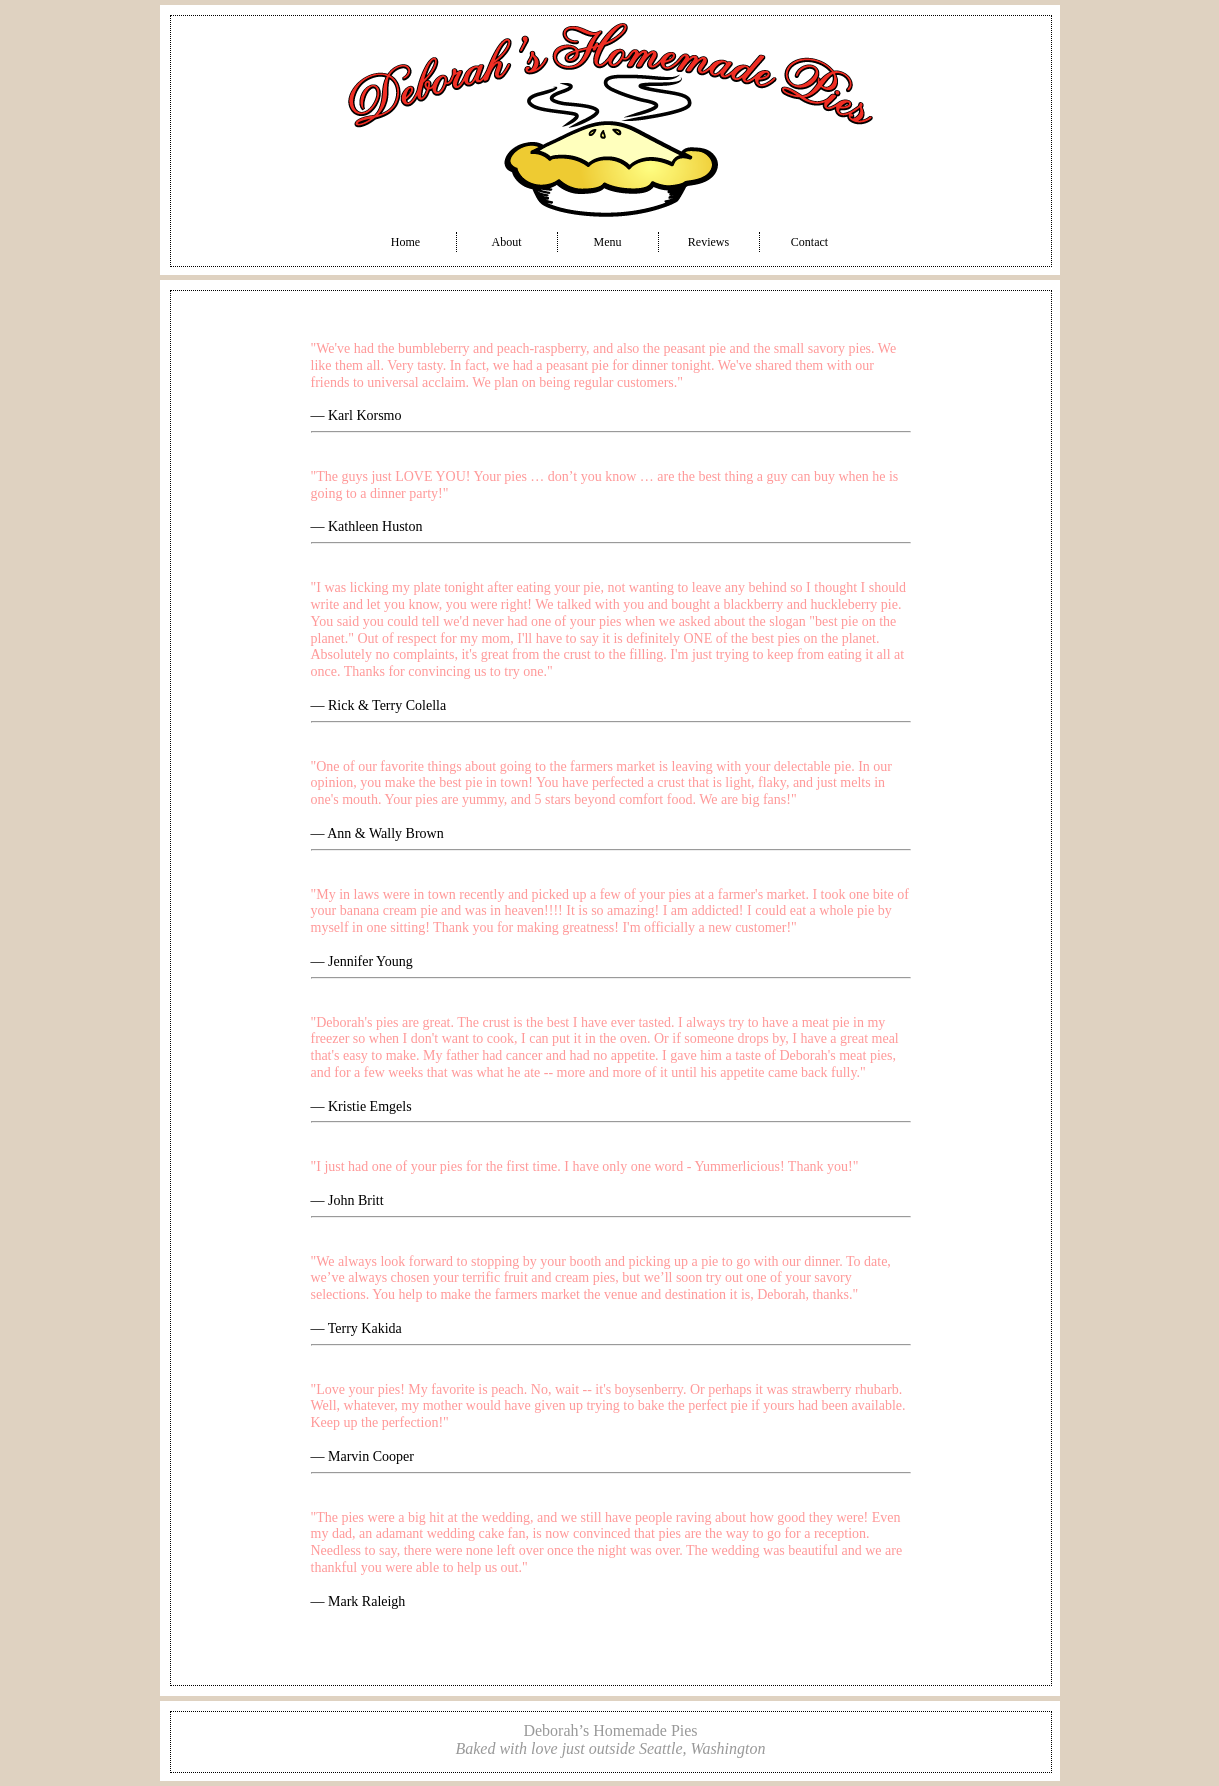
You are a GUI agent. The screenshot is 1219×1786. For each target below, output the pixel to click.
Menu (608, 242)
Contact (809, 242)
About (507, 242)
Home (405, 242)
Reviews (708, 242)
